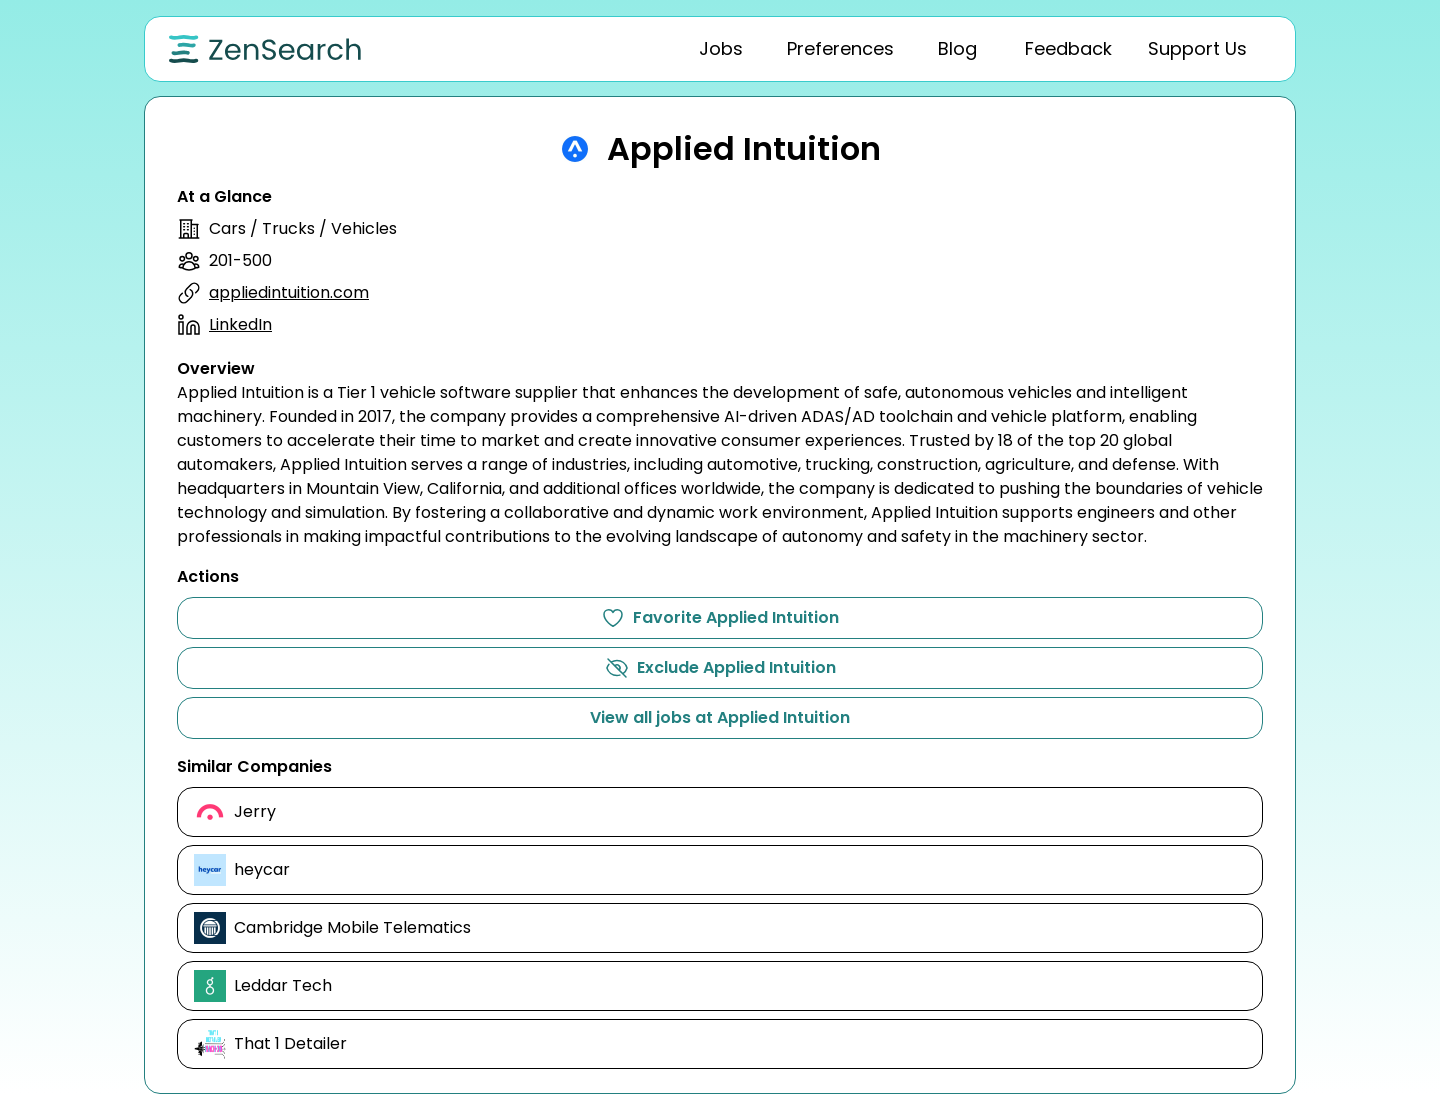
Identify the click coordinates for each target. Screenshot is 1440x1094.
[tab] (721, 49)
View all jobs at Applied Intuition (720, 717)
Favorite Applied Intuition (720, 618)
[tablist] (905, 49)
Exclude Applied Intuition (720, 668)
